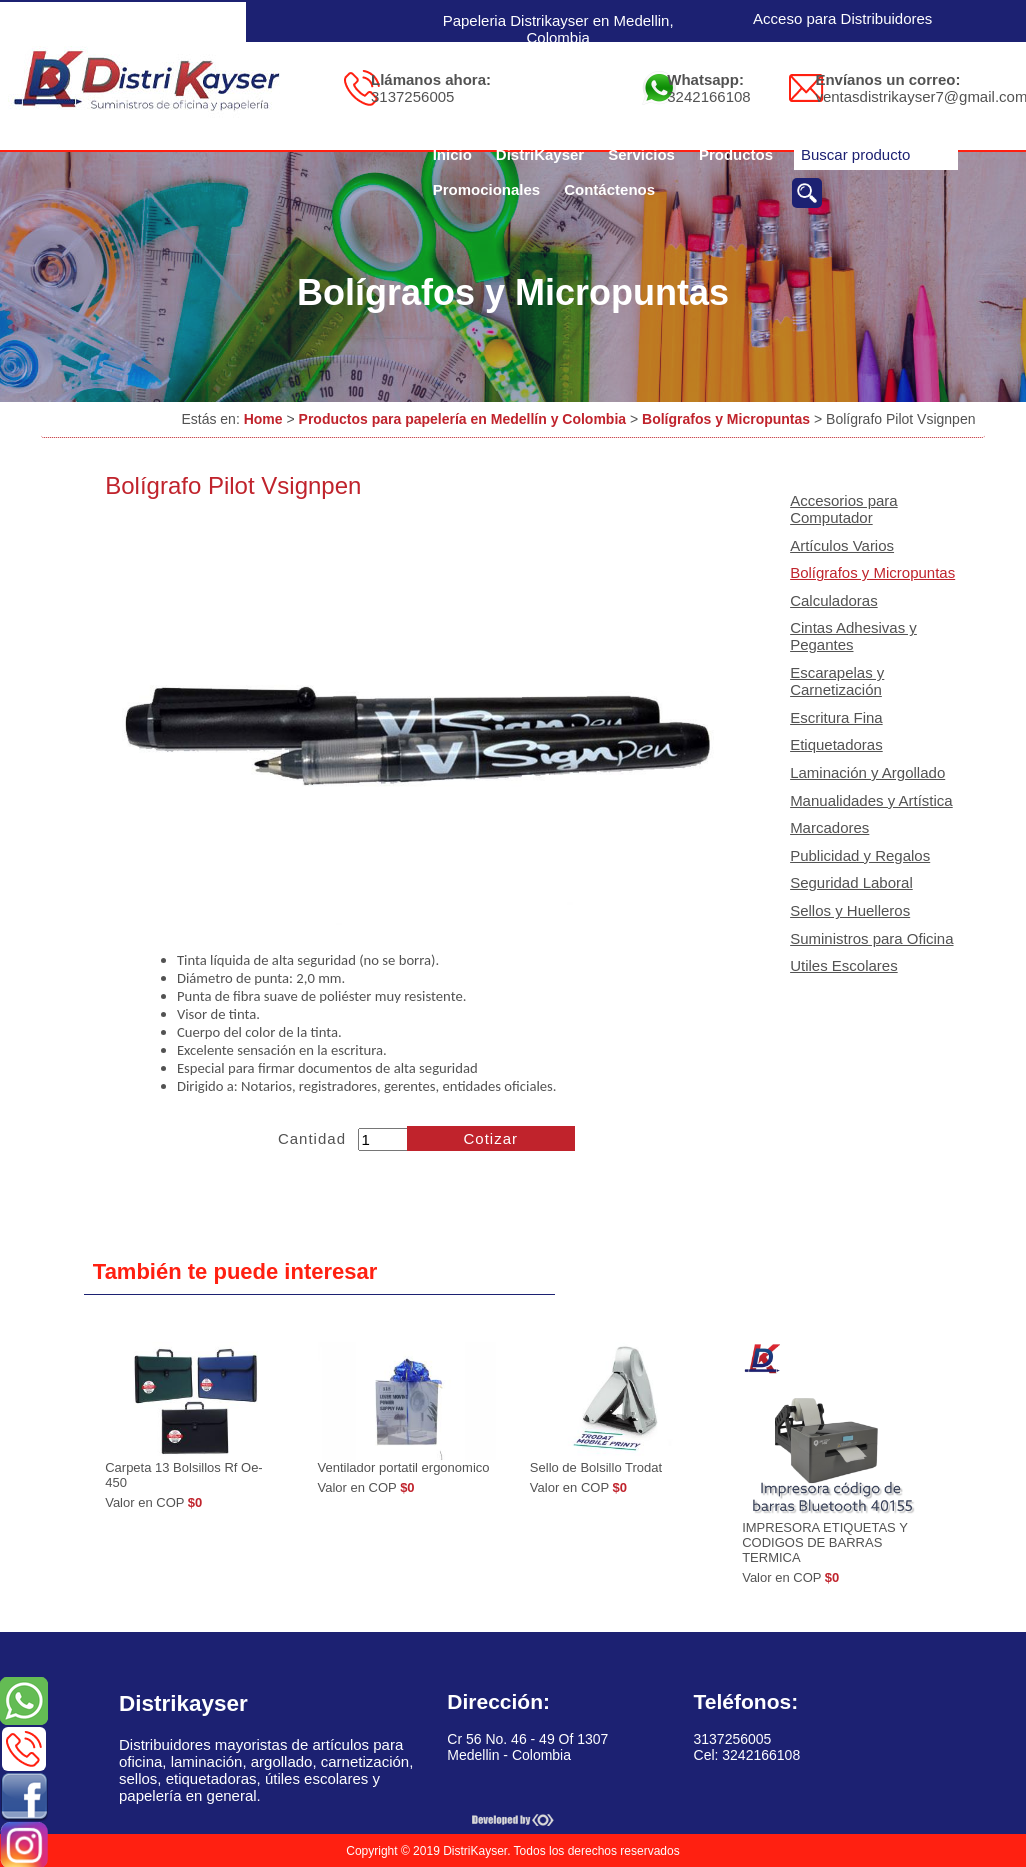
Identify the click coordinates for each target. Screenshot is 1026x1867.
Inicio (452, 154)
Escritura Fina (836, 717)
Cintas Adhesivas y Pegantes (853, 636)
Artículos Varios (842, 545)
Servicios (641, 154)
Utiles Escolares (844, 965)
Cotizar (491, 1138)
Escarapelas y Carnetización (837, 681)
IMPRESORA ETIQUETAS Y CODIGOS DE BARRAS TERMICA (824, 1542)
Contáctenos (609, 189)
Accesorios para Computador (844, 509)
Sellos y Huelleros (850, 910)
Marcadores (829, 827)
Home (263, 419)
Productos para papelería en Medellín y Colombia (463, 419)
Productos (736, 154)
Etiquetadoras (836, 744)
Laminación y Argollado (867, 772)
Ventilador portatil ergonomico (404, 1467)
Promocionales (487, 189)
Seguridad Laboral (851, 882)
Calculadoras (834, 600)
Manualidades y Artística (871, 800)
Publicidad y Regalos (860, 855)
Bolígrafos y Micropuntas (726, 419)
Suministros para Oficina (871, 938)
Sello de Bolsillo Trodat (596, 1467)
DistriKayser (540, 154)
